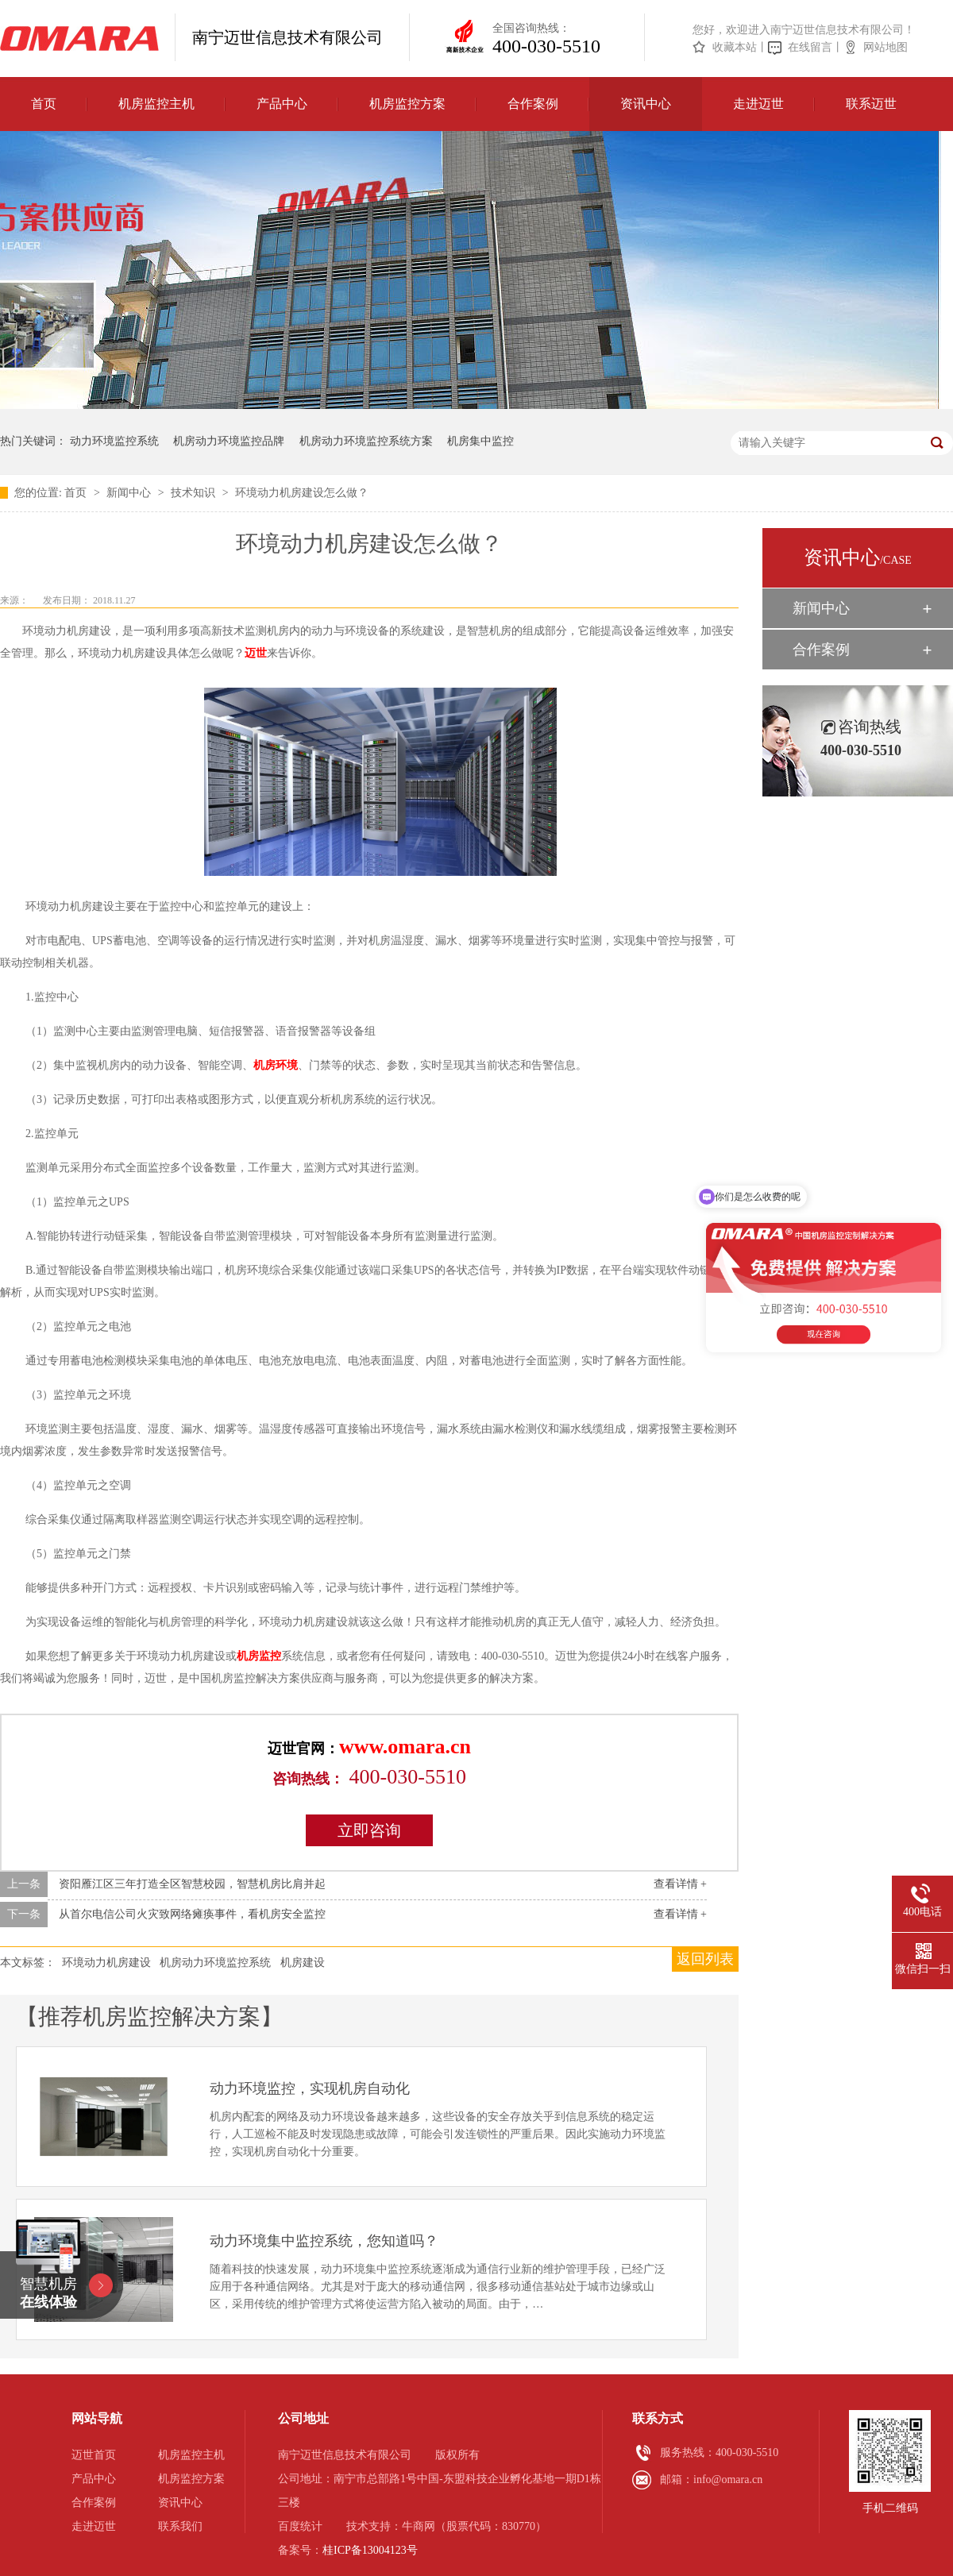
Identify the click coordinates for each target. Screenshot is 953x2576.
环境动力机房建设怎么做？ (301, 493)
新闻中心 (130, 493)
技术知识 (194, 493)
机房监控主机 (156, 103)
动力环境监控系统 (114, 441)
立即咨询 (369, 1830)
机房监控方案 (407, 103)
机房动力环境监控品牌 (228, 441)
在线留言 (810, 47)
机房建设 (302, 1963)
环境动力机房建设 (106, 1963)
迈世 (256, 653)
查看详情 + (680, 1884)
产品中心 (282, 103)
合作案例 (532, 103)
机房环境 (275, 1065)
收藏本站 (734, 47)
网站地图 (885, 47)
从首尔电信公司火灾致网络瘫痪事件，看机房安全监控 (192, 1914)
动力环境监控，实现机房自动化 (310, 2088)
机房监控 (259, 1656)
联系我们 (180, 2526)
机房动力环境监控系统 (215, 1963)
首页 (43, 103)
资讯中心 (645, 103)
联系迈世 (871, 103)
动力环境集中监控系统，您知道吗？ (324, 2241)
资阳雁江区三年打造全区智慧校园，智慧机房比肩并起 (192, 1884)
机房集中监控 (480, 441)
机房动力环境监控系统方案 (366, 441)
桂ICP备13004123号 (370, 2550)
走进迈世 (758, 103)
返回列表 (705, 1959)
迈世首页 (93, 2455)
